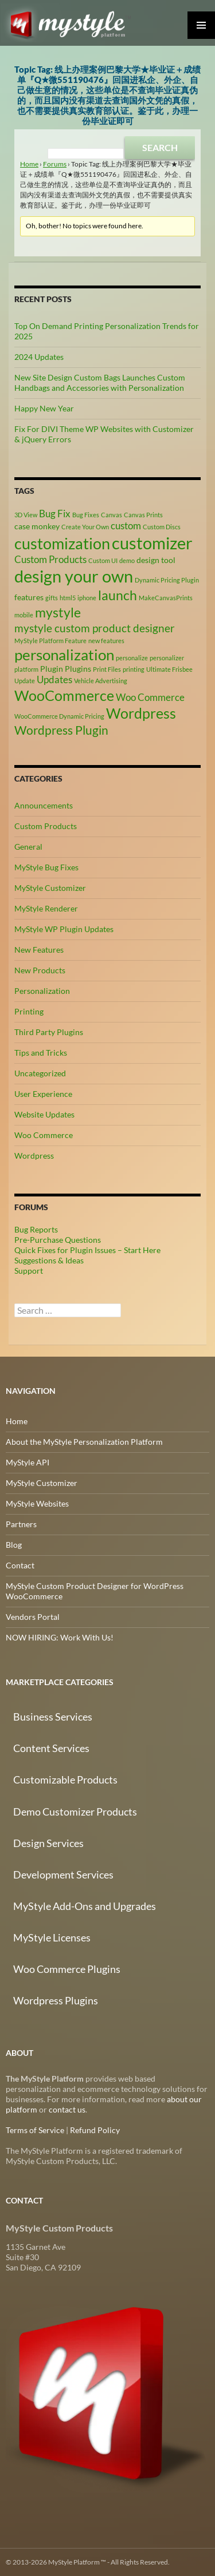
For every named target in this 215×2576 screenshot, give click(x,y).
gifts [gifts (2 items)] (51, 597)
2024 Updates (39, 357)
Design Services (48, 1843)
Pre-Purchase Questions (57, 1240)
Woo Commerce (43, 1135)
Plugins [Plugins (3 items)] (78, 668)
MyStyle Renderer (46, 908)
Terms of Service (35, 2130)
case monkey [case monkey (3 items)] (37, 526)
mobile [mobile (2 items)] (23, 615)
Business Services (52, 1716)
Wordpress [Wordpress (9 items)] (141, 713)
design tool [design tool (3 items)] (155, 560)
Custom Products (45, 826)
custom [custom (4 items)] (126, 526)
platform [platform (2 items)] (26, 669)
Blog (14, 1544)
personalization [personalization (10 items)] (64, 654)
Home (29, 164)
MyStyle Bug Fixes (46, 867)
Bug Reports (36, 1229)
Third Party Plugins (48, 1032)
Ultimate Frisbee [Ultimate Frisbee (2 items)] (169, 669)
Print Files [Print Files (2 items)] (107, 669)
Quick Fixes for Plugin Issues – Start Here (87, 1250)
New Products (39, 970)
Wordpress (34, 1155)
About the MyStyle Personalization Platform (84, 1441)
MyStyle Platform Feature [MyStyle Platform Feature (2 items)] (50, 640)
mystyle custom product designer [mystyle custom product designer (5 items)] (94, 628)
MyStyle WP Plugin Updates (64, 929)
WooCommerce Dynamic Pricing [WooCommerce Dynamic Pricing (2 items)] (59, 716)
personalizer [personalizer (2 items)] (167, 657)
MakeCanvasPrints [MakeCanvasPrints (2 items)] (166, 597)
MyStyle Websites (37, 1503)
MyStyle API (27, 1462)
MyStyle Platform (72, 23)
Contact (20, 1565)
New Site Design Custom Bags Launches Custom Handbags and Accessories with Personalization (99, 382)
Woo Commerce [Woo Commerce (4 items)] (150, 697)
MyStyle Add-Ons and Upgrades (84, 1906)
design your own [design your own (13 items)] (73, 576)
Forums (55, 164)
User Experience (43, 1094)
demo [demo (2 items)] (127, 560)
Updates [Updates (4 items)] (54, 679)
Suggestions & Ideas (49, 1260)
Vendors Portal (33, 1617)
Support (28, 1270)
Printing (29, 1011)
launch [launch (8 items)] (117, 595)
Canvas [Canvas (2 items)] (111, 514)
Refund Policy (95, 2130)
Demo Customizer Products (75, 1811)
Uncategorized (40, 1073)
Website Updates (44, 1114)
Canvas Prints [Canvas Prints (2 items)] (143, 514)
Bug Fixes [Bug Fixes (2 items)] (85, 514)
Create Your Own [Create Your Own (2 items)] (85, 526)
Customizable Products (65, 1779)
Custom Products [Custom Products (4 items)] (50, 559)
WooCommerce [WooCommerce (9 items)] (64, 695)
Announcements (43, 805)
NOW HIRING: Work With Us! (60, 1637)
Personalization (42, 991)
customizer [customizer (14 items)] (152, 543)
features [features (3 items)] (29, 597)
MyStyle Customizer (50, 888)
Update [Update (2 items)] (24, 680)
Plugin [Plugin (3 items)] (51, 668)
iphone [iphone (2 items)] (86, 597)
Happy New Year (44, 408)
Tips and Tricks (40, 1052)
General (28, 846)
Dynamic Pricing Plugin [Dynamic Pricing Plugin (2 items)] (167, 580)
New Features (39, 949)
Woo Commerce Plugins (66, 1969)
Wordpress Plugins (55, 2000)
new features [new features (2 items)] (106, 640)
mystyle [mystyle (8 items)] (58, 612)
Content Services (51, 1748)
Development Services (63, 1874)
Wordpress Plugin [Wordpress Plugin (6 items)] (61, 730)
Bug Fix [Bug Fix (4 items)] (55, 514)
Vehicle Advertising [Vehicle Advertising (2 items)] (100, 680)
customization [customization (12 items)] (62, 543)
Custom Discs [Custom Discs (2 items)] (162, 526)
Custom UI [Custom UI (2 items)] (103, 560)
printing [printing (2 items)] (133, 669)
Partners (21, 1524)
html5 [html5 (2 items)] (68, 597)
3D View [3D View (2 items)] (25, 514)
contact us (67, 2109)
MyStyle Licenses (52, 1937)
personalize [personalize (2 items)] (132, 657)
